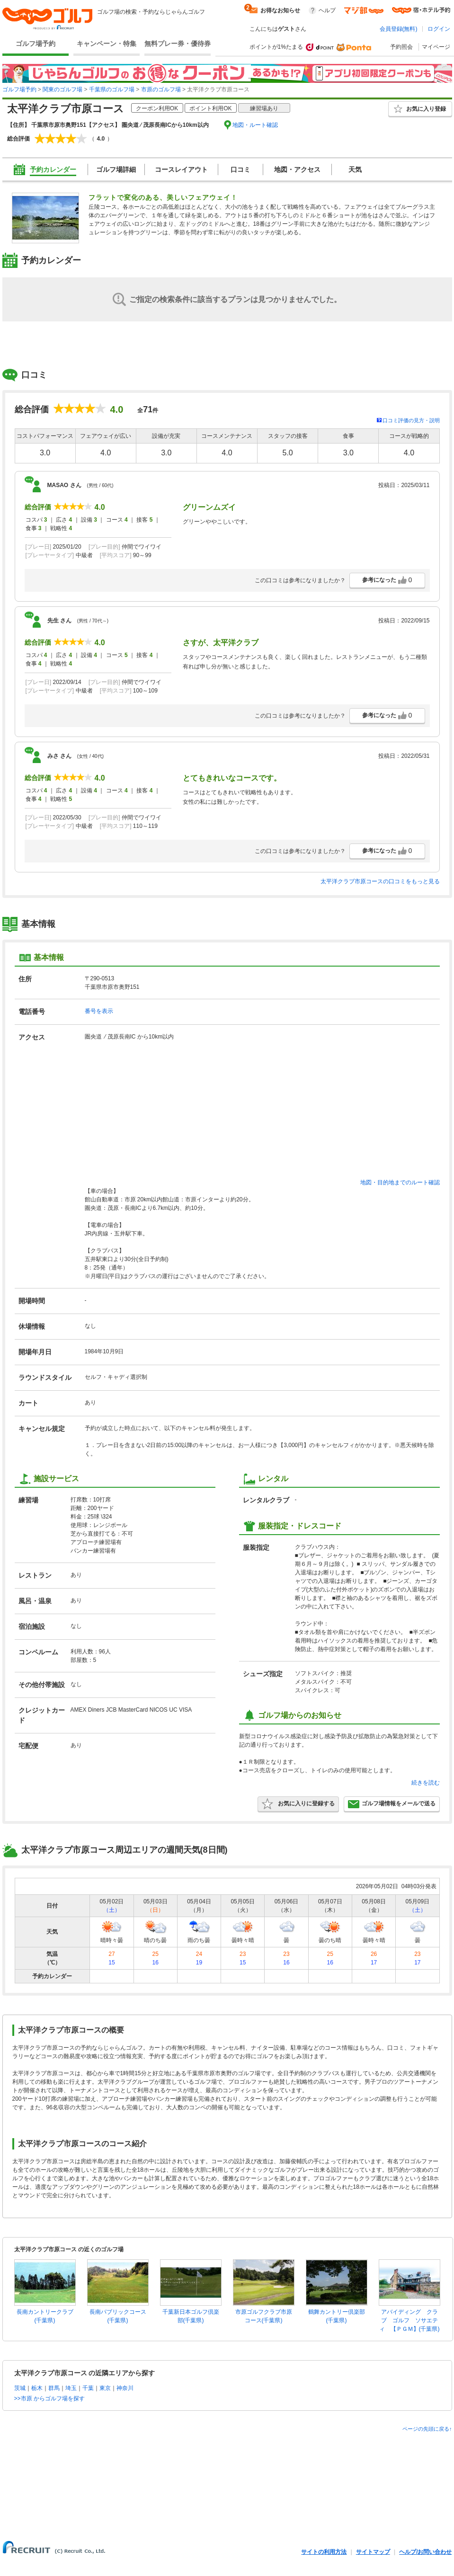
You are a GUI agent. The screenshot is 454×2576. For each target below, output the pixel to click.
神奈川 (125, 2388)
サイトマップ (373, 2552)
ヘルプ (327, 10)
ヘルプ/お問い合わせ (425, 2552)
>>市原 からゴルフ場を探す (49, 2398)
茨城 (20, 2388)
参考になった (387, 580)
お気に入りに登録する (298, 1804)
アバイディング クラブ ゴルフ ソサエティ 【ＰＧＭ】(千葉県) (409, 2320)
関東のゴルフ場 (62, 89)
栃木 (37, 2388)
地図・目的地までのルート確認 (400, 1182)
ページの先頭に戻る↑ (427, 2429)
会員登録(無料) (399, 29)
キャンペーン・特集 (106, 43)
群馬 (54, 2388)
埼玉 (71, 2388)
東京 (105, 2388)
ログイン (438, 29)
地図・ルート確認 (255, 125)
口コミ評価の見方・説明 (411, 420)
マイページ (436, 47)
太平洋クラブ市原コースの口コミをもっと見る (380, 881)
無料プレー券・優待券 (177, 43)
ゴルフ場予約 (35, 43)
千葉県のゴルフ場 (111, 89)
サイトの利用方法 (324, 2552)
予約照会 (401, 47)
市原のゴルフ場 (161, 89)
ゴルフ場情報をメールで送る (392, 1804)
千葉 (88, 2388)
